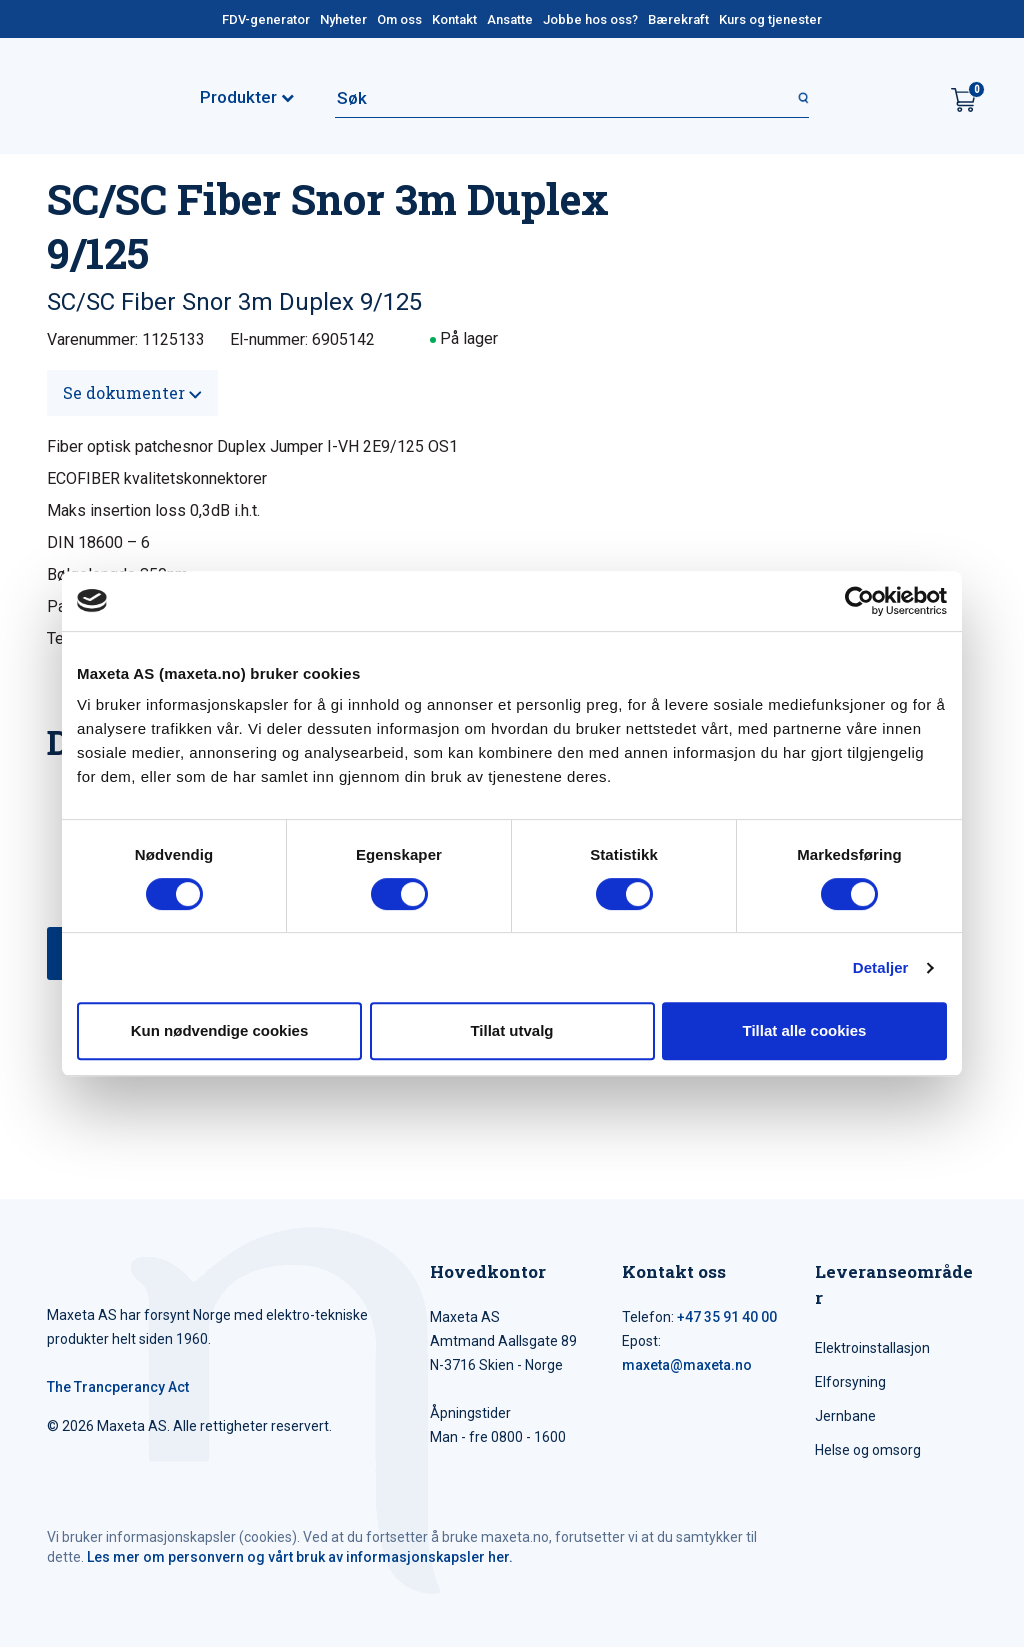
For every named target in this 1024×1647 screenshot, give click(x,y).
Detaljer (881, 967)
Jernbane (845, 1416)
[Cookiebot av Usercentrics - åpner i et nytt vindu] (859, 601)
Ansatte (510, 19)
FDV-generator (266, 19)
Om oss (399, 19)
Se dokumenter (132, 392)
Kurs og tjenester (770, 19)
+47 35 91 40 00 (727, 1317)
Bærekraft (678, 19)
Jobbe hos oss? (590, 19)
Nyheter (343, 19)
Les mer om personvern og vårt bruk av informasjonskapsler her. (300, 1557)
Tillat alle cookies (805, 1030)
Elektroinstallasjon (872, 1348)
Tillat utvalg (511, 1030)
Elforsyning (850, 1382)
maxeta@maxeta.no (687, 1365)
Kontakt (454, 19)
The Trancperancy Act (118, 1387)
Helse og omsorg (868, 1450)
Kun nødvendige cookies (220, 1030)
